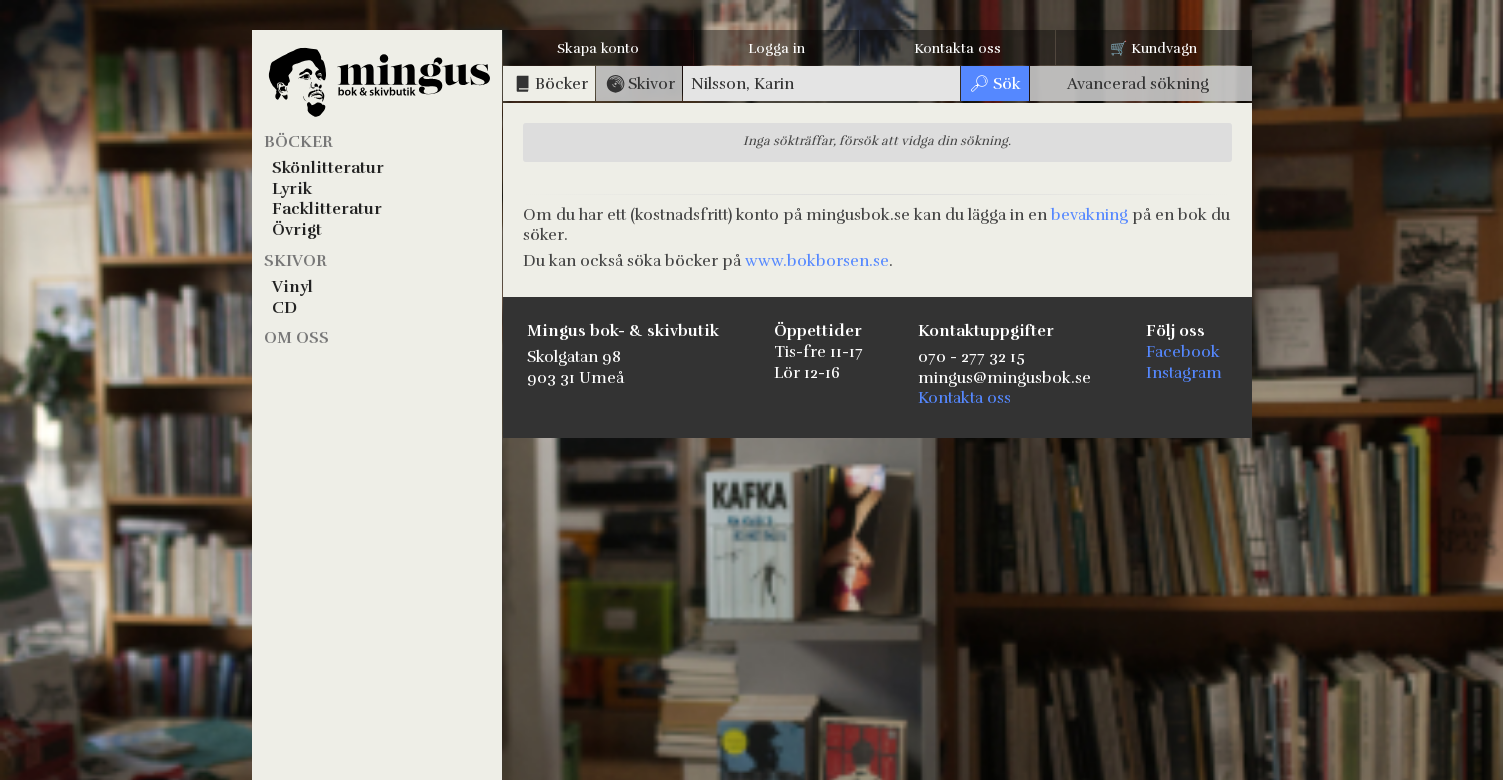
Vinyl (292, 287)
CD (284, 308)
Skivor (295, 261)
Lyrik (292, 189)
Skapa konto (598, 48)
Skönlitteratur (328, 168)
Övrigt (297, 230)
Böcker (298, 142)
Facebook (1183, 352)
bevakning (1089, 215)
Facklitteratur (327, 209)
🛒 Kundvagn (1153, 48)
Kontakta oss (957, 48)
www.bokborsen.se (817, 261)
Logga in (776, 48)
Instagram (1184, 373)
